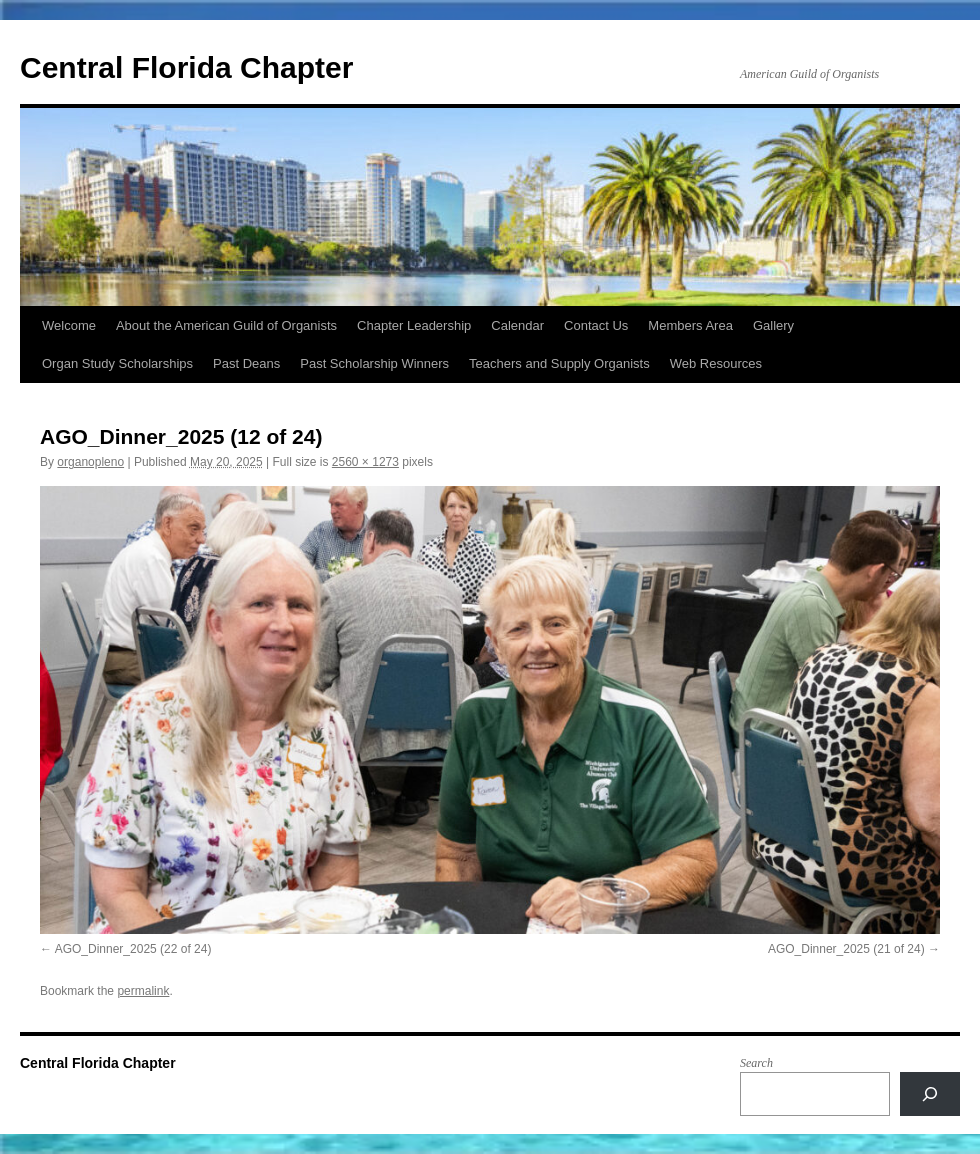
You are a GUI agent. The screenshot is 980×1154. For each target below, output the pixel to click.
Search (756, 1063)
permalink (143, 991)
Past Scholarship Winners (374, 363)
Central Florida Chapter (186, 67)
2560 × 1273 (365, 462)
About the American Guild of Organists (226, 325)
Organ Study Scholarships (117, 363)
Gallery (773, 325)
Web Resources (716, 363)
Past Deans (246, 363)
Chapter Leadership (414, 325)
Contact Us (596, 325)
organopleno (90, 462)
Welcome (69, 325)
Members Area (690, 325)
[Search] (930, 1094)
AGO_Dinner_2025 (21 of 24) (846, 949)
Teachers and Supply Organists (559, 363)
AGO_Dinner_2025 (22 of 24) (133, 949)
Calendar (517, 325)
